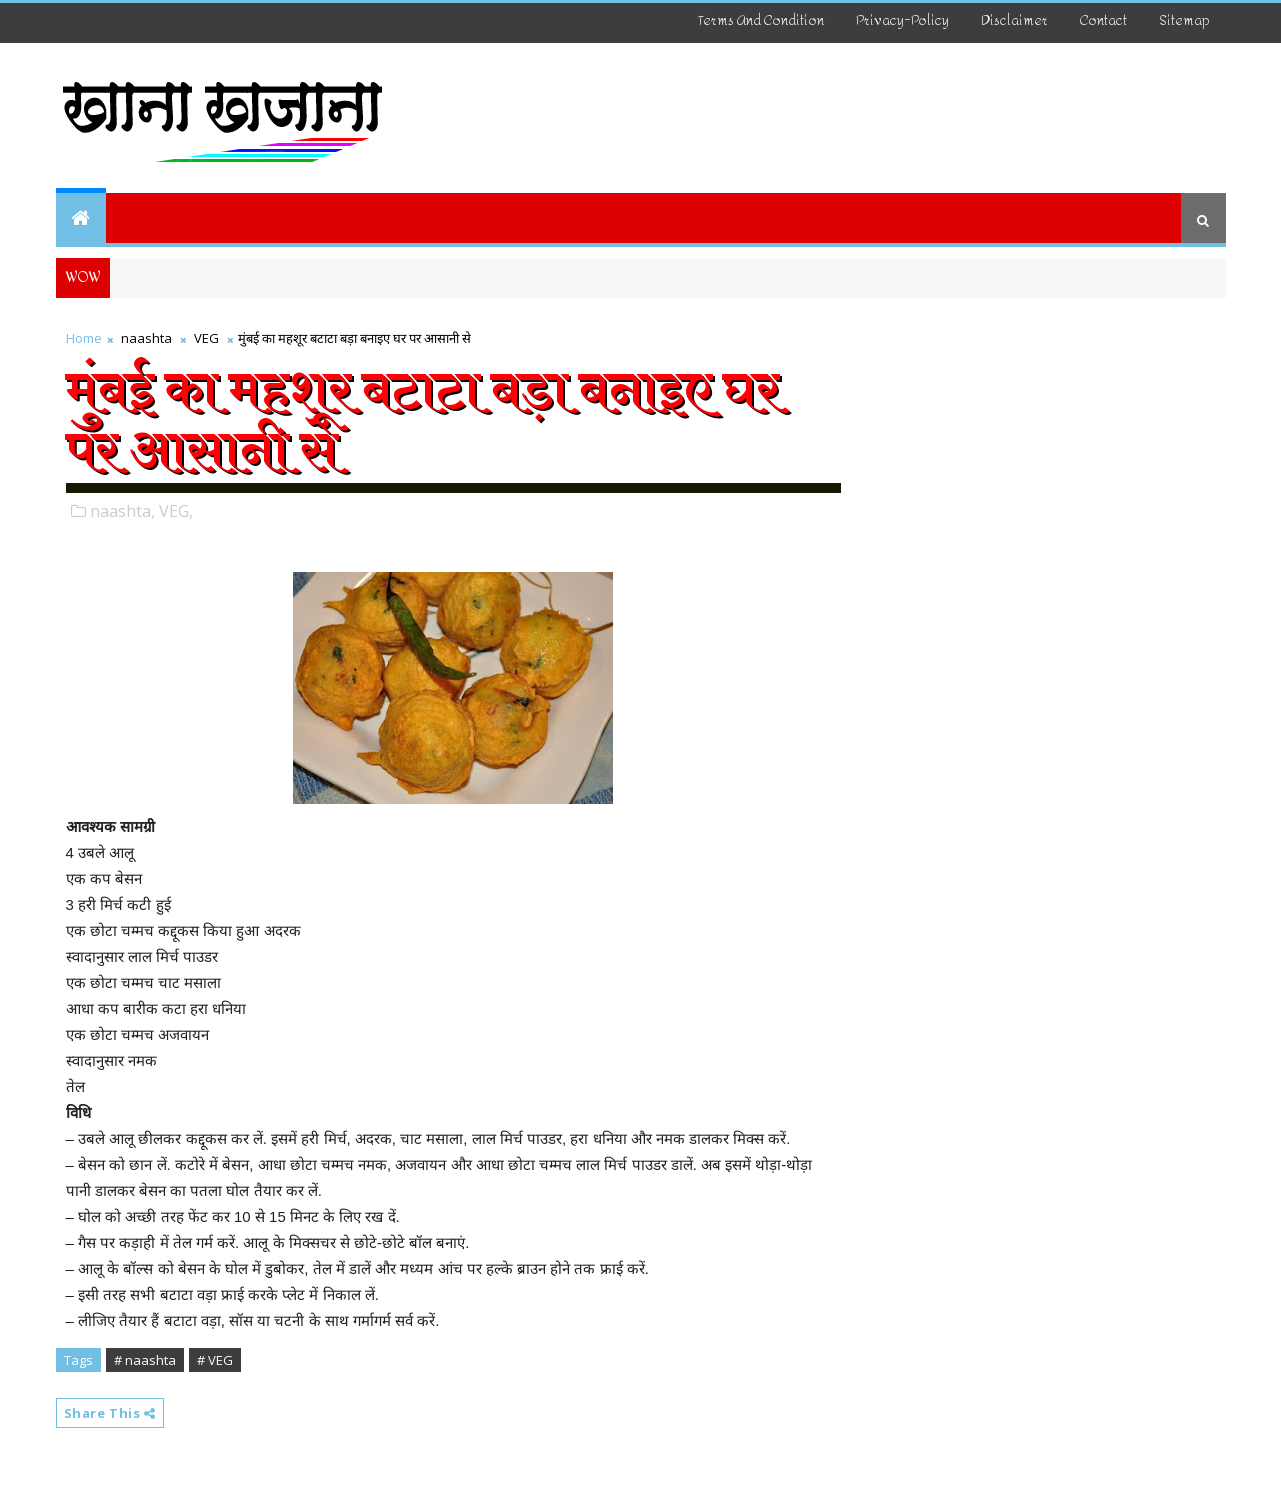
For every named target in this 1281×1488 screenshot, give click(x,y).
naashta (146, 338)
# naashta (145, 1360)
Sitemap (1184, 20)
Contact (1103, 20)
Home (84, 338)
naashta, (122, 511)
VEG (206, 338)
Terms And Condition (761, 20)
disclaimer (1014, 20)
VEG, (176, 511)
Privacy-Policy (902, 20)
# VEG (215, 1360)
